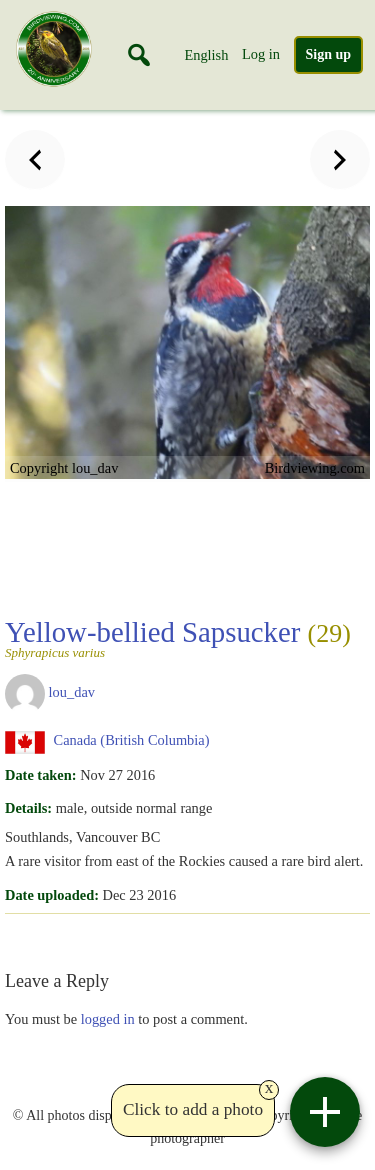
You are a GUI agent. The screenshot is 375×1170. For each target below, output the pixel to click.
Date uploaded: (52, 895)
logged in (108, 1019)
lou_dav (72, 693)
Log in (261, 54)
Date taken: (41, 775)
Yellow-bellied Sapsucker (181, 638)
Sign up (329, 54)
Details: (28, 808)
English (206, 55)
